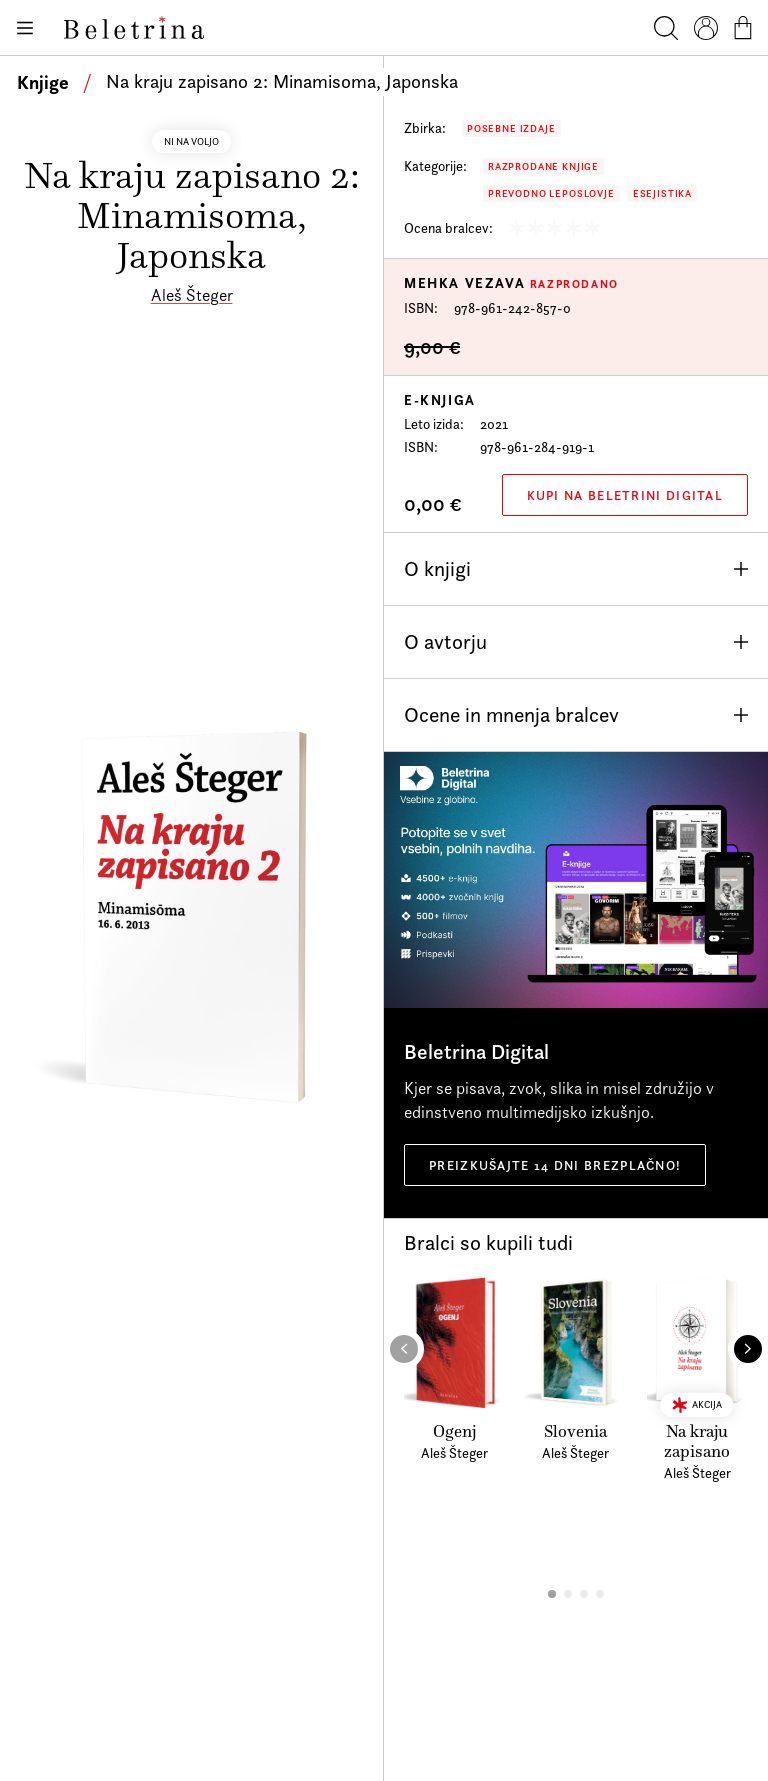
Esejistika (662, 193)
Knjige (43, 82)
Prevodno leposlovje (551, 193)
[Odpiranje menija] (24, 28)
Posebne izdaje (511, 128)
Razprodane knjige (543, 166)
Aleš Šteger (192, 295)
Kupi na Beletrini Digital (625, 495)
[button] (552, 1594)
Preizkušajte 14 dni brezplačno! (555, 1165)
